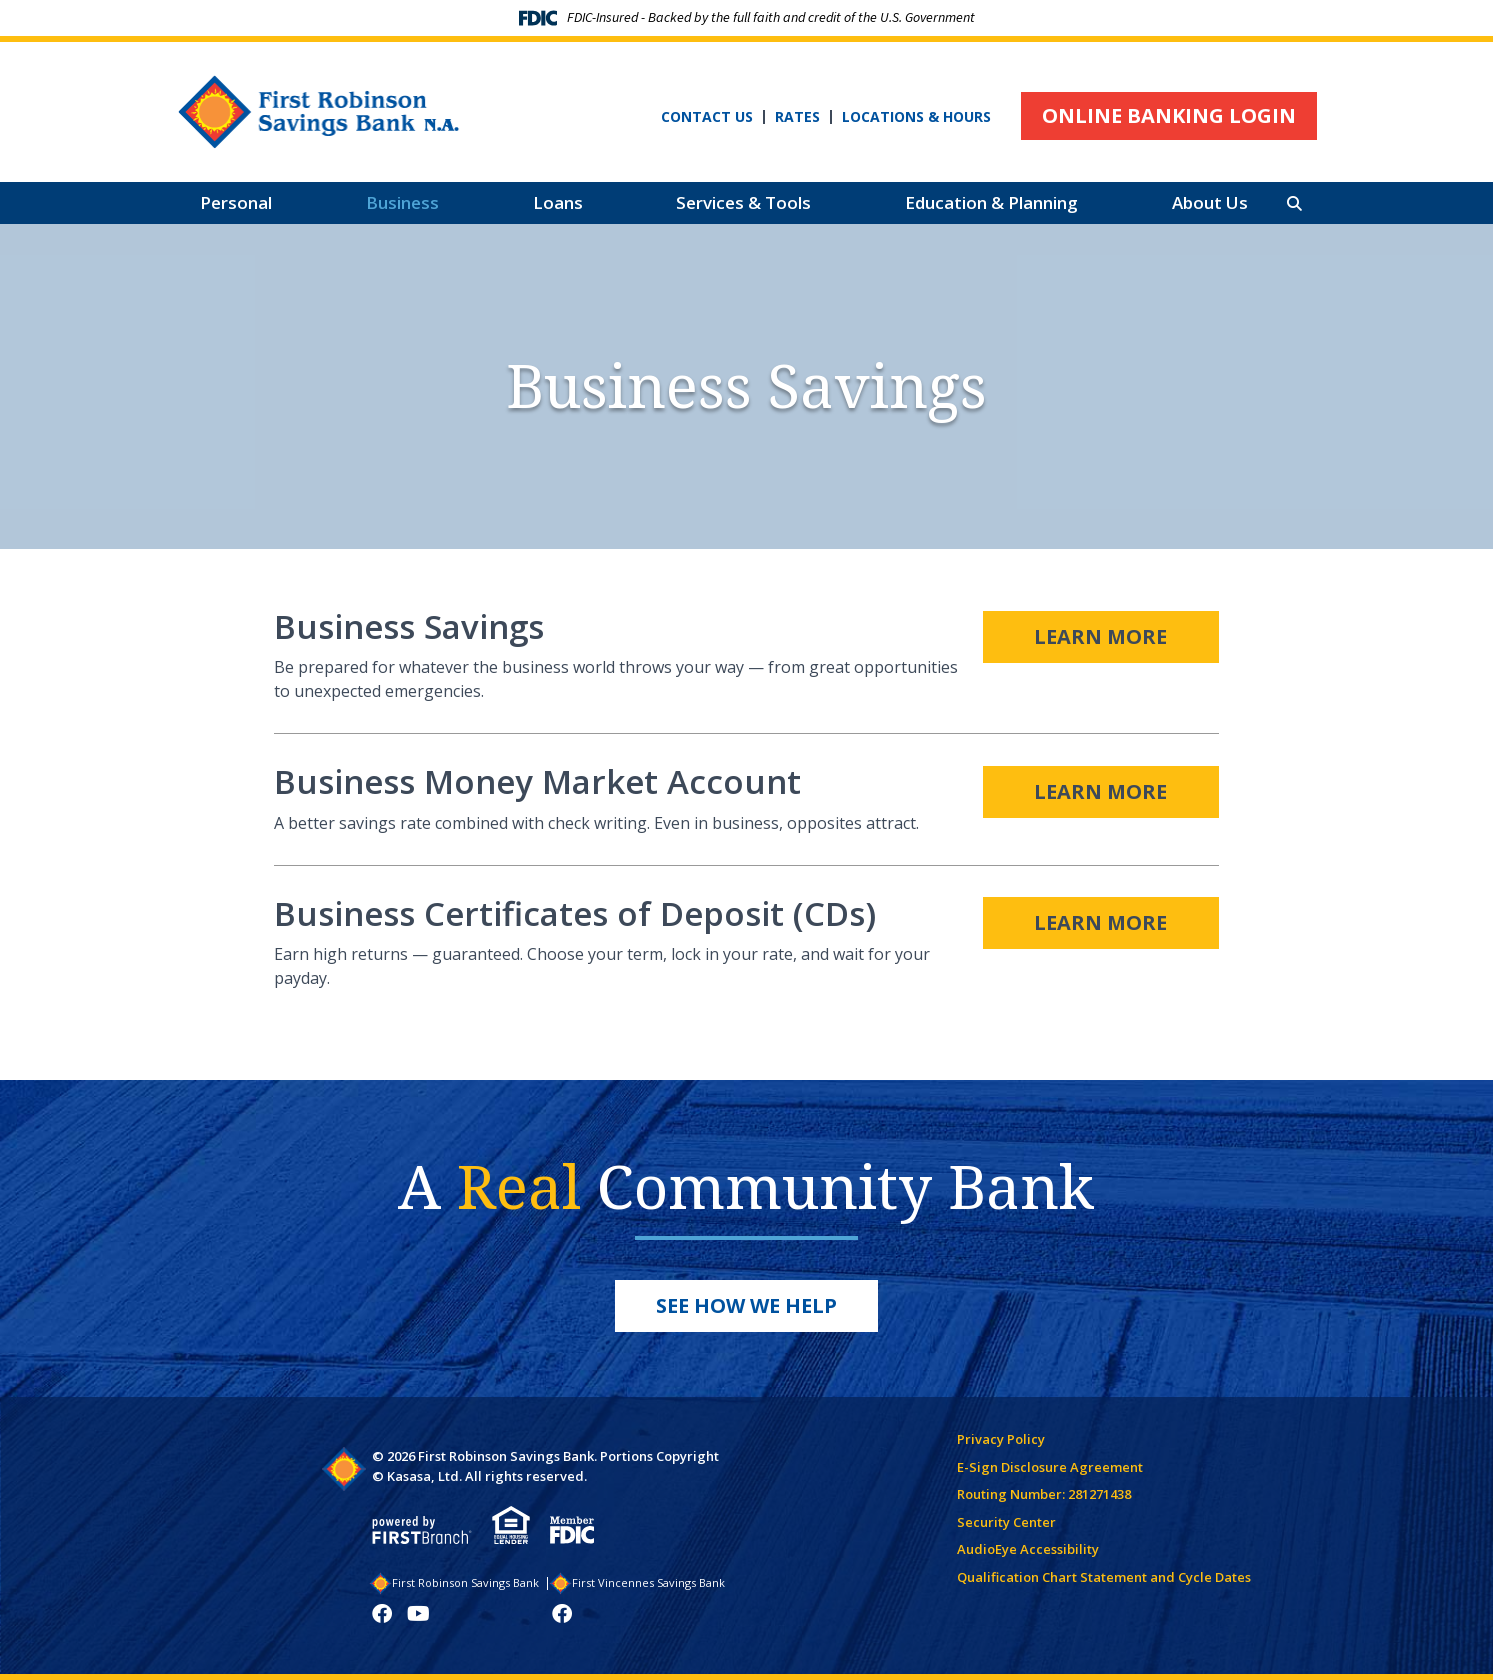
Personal (236, 202)
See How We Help (746, 1305)
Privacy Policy (1001, 1439)
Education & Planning (991, 202)
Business (402, 202)
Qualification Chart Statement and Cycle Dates (1104, 1577)
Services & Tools (743, 202)
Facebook (382, 1614)
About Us (1210, 202)
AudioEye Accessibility (1028, 1549)
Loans (558, 202)
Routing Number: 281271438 (1044, 1494)
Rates (797, 117)
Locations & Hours (916, 117)
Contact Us (707, 117)
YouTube (418, 1614)
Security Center (1006, 1522)
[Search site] (1294, 203)
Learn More (1100, 634)
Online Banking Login (1169, 115)
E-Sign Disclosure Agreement (1050, 1467)
